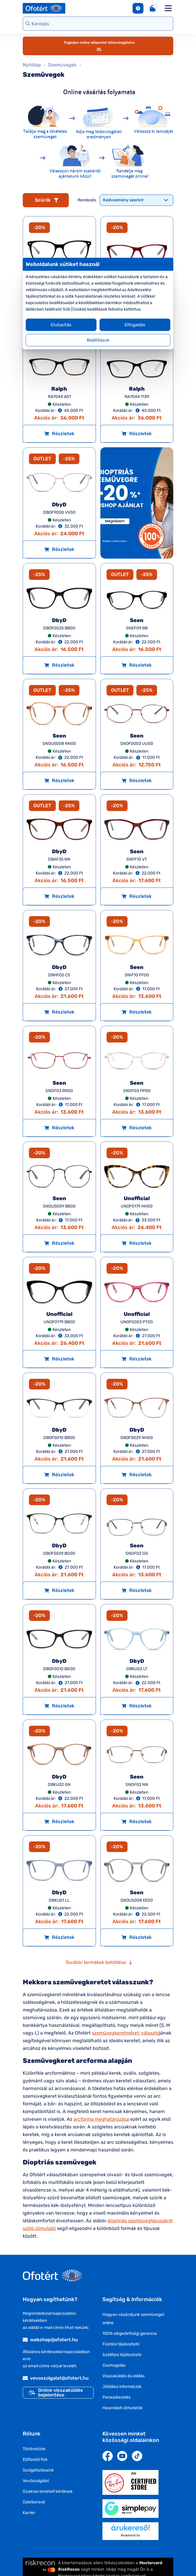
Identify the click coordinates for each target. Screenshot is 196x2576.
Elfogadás (135, 324)
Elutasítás (61, 324)
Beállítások (98, 340)
